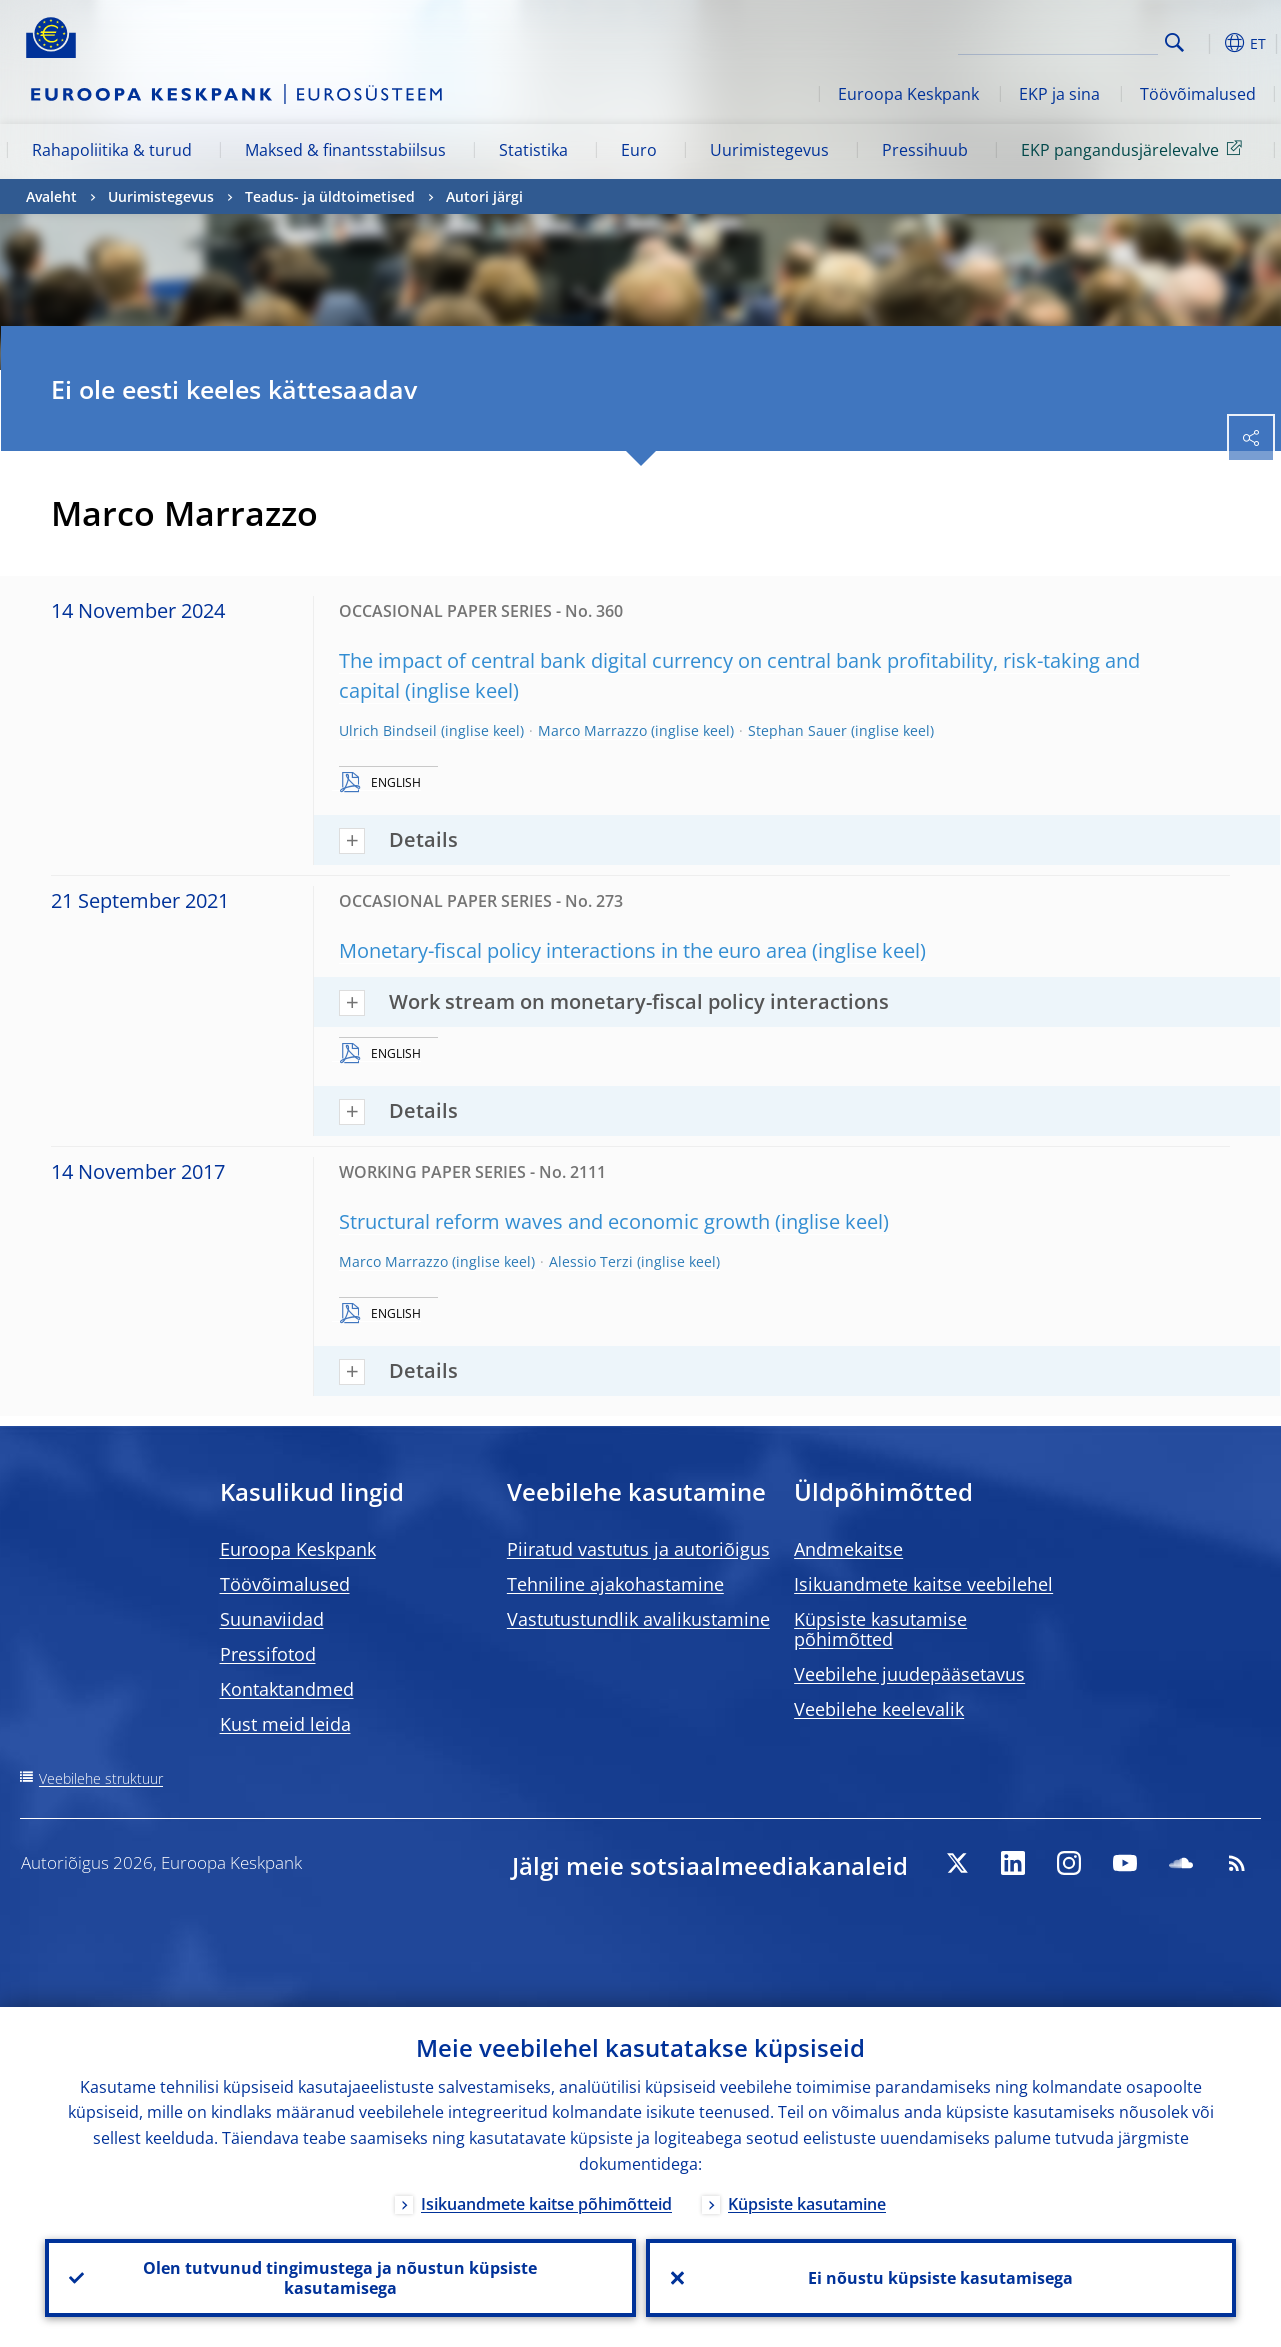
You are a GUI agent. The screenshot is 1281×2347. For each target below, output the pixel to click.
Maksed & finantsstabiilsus (345, 150)
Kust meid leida (285, 1724)
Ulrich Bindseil (388, 730)
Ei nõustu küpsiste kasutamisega (940, 2278)
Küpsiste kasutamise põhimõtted (880, 1629)
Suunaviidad (272, 1619)
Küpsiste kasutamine (807, 2204)
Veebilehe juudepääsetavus (909, 1674)
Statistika (533, 150)
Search (1174, 42)
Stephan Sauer (797, 730)
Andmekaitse (848, 1549)
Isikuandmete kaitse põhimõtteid (546, 2204)
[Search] (1058, 40)
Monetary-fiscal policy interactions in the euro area (573, 950)
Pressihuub (925, 150)
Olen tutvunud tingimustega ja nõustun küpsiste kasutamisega (340, 2278)
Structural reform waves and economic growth (554, 1221)
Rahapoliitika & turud (112, 150)
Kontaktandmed (287, 1689)
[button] (1206, 43)
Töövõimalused (1198, 94)
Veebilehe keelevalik (879, 1709)
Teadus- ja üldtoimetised (330, 196)
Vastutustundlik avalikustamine (638, 1619)
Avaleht (51, 196)
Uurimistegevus (769, 150)
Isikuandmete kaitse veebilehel (923, 1584)
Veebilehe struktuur (101, 1778)
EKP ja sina (1059, 94)
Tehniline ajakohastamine (615, 1584)
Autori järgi (484, 196)
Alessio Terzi (591, 1261)
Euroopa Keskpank (908, 94)
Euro (639, 150)
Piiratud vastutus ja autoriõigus (638, 1549)
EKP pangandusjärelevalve (1135, 149)
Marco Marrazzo (592, 730)
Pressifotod (268, 1654)
